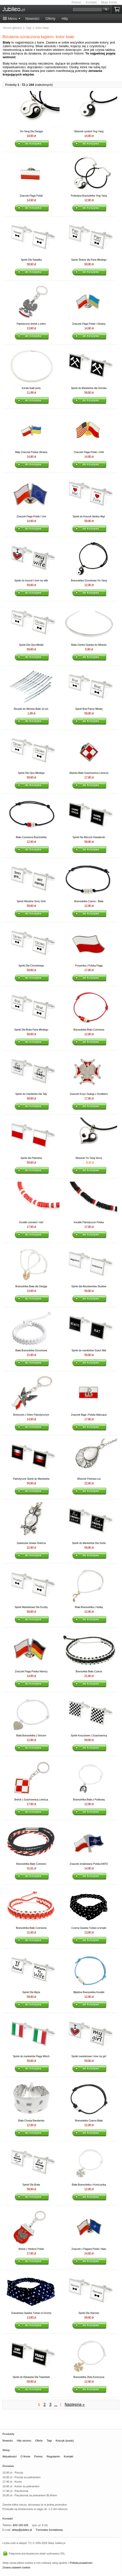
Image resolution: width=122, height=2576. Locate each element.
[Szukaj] (87, 9)
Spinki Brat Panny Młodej (88, 709)
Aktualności (9, 2456)
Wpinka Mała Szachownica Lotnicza (88, 773)
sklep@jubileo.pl (22, 2529)
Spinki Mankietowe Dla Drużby (31, 1607)
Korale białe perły (31, 388)
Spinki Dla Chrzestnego (31, 965)
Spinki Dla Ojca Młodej (31, 645)
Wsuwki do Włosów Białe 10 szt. (31, 709)
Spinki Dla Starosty (89, 2313)
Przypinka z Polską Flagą (88, 965)
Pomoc (76, 2)
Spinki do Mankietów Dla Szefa (89, 1543)
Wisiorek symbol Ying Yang (88, 131)
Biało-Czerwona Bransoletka (31, 837)
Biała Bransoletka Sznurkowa (31, 1350)
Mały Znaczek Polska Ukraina (31, 452)
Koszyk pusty (118, 9)
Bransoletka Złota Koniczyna (88, 2377)
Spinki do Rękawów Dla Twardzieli (31, 2377)
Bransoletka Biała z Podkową (89, 1799)
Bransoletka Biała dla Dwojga (31, 1286)
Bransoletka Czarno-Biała (88, 2120)
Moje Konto (109, 2)
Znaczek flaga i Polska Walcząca (89, 1414)
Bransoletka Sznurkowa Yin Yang (89, 580)
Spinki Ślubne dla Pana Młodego (89, 259)
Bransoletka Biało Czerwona (31, 1928)
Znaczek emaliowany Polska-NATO (89, 1864)
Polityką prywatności (81, 2563)
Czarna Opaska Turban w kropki (88, 1928)
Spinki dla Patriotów (31, 1158)
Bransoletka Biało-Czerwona (88, 1029)
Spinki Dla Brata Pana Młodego (31, 1029)
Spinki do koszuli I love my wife (31, 580)
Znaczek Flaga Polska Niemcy (31, 1671)
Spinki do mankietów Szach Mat (88, 1350)
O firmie (25, 2456)
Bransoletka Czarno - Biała (88, 901)
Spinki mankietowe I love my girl (88, 2056)
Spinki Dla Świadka (31, 259)
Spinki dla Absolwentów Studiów (88, 1286)
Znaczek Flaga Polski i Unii (31, 516)
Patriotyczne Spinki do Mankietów (31, 1478)
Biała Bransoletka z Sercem (31, 1735)
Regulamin (53, 2456)
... (55, 2404)
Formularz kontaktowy (49, 2529)
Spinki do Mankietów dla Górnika (89, 388)
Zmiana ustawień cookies (16, 2567)
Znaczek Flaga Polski (31, 195)
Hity (64, 18)
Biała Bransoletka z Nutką (89, 1607)
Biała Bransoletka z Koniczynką (89, 2184)
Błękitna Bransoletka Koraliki (88, 1992)
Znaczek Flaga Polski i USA (89, 452)
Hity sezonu (24, 2440)
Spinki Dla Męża (31, 1992)
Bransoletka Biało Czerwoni (31, 1864)
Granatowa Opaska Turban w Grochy (31, 2313)
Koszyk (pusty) (65, 2440)
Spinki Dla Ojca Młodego (31, 773)
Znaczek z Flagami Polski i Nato (88, 2249)
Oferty (50, 18)
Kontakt (91, 2)
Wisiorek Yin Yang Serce (88, 1158)
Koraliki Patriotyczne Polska (89, 1222)
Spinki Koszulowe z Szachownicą (89, 1735)
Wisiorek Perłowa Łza (89, 1478)
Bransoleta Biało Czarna (89, 1671)
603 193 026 (20, 2525)
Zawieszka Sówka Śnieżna (31, 1543)
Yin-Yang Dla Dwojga (31, 131)
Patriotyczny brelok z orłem (31, 323)
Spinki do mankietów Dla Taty (31, 1094)
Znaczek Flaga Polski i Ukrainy (89, 323)
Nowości (32, 18)
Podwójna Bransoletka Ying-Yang (89, 195)
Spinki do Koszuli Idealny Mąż (89, 516)
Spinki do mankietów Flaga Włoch (31, 2056)
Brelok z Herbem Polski (31, 2249)
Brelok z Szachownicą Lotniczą (31, 1799)
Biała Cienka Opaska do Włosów (88, 645)
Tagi (49, 2440)
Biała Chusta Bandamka (31, 2120)
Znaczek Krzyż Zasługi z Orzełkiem (89, 1094)
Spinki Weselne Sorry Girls (31, 901)
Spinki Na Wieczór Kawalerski (89, 837)
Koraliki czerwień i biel (31, 1222)
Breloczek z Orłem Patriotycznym (31, 1414)
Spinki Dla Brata (31, 2184)
